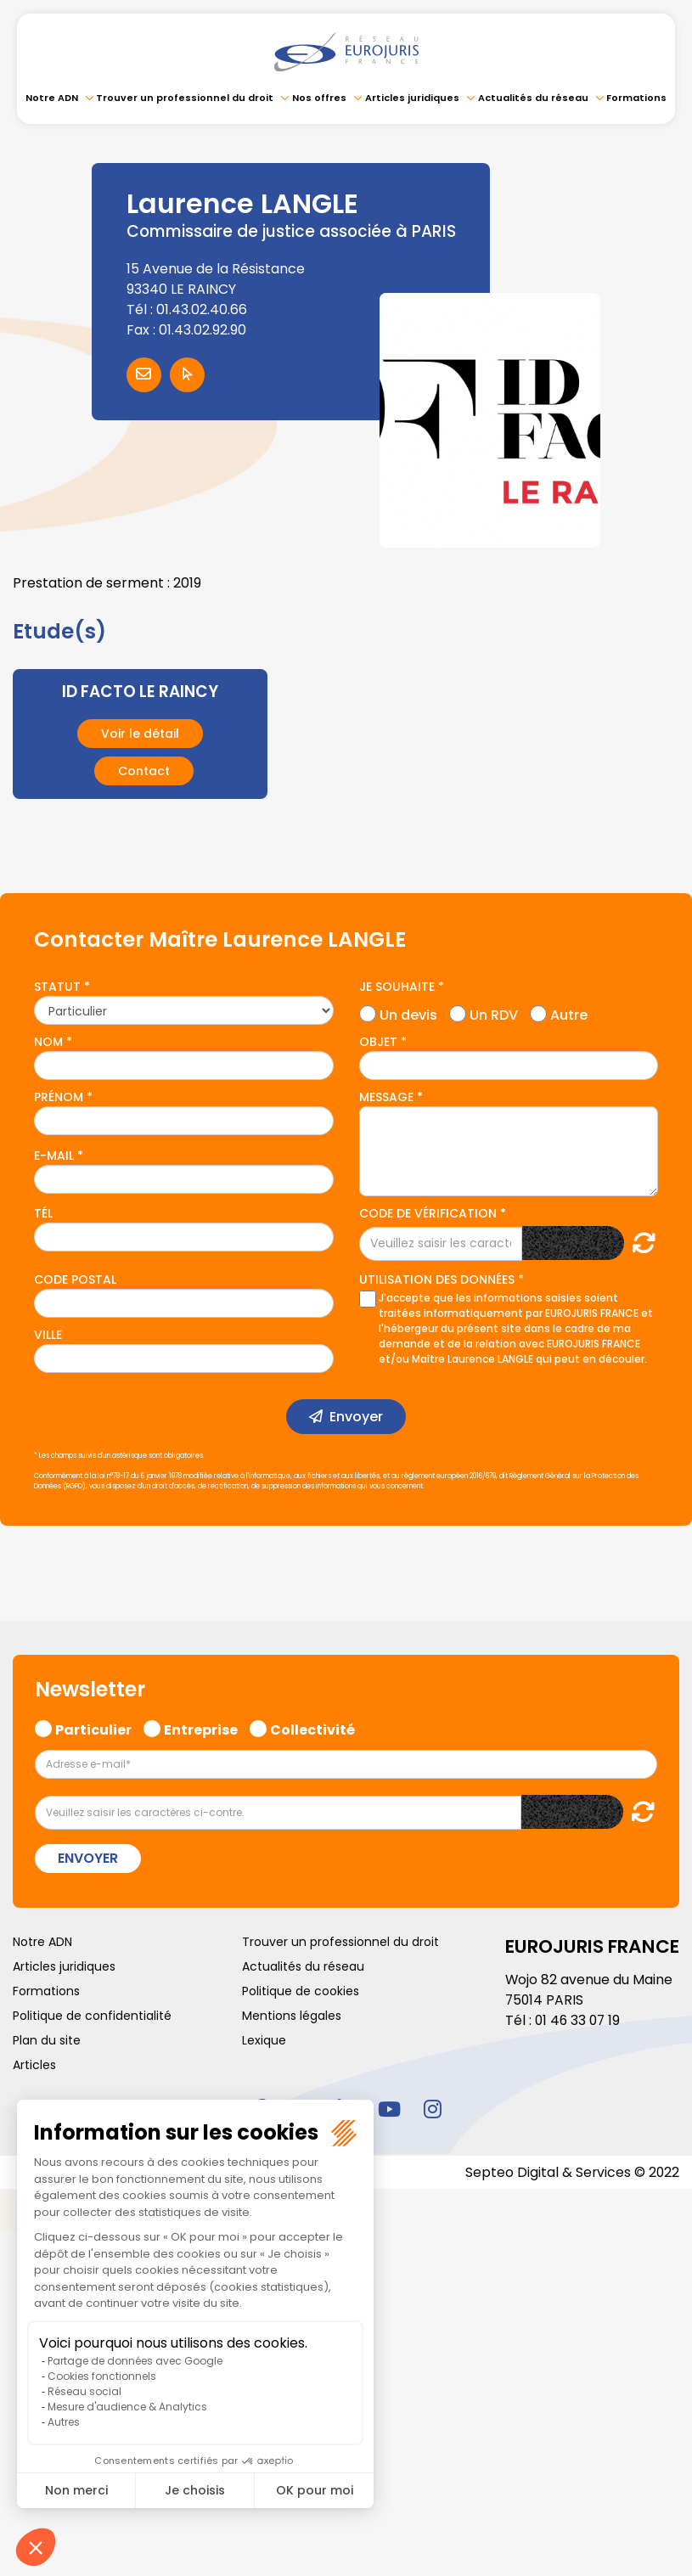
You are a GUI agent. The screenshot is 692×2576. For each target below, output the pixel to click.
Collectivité (312, 1727)
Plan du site (47, 2040)
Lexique (264, 2040)
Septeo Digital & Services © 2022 (571, 2171)
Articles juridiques (412, 97)
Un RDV (494, 1013)
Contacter (144, 374)
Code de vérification (428, 1213)
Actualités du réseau (533, 97)
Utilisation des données (437, 1279)
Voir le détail (140, 733)
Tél (43, 1213)
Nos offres (319, 97)
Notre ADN (51, 97)
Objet (378, 1041)
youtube (389, 2108)
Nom (48, 1041)
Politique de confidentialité (92, 2015)
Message (386, 1096)
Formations (636, 97)
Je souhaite (397, 986)
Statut (57, 986)
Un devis (408, 1013)
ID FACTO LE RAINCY (140, 691)
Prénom (58, 1096)
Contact (144, 770)
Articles (34, 2064)
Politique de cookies (300, 1991)
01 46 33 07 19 (579, 2020)
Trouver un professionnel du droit (184, 97)
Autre (569, 1013)
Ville (48, 1334)
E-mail (54, 1155)
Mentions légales (291, 2015)
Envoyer (356, 1416)
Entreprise (201, 1727)
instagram (433, 2108)
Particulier (93, 1727)
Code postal (75, 1279)
